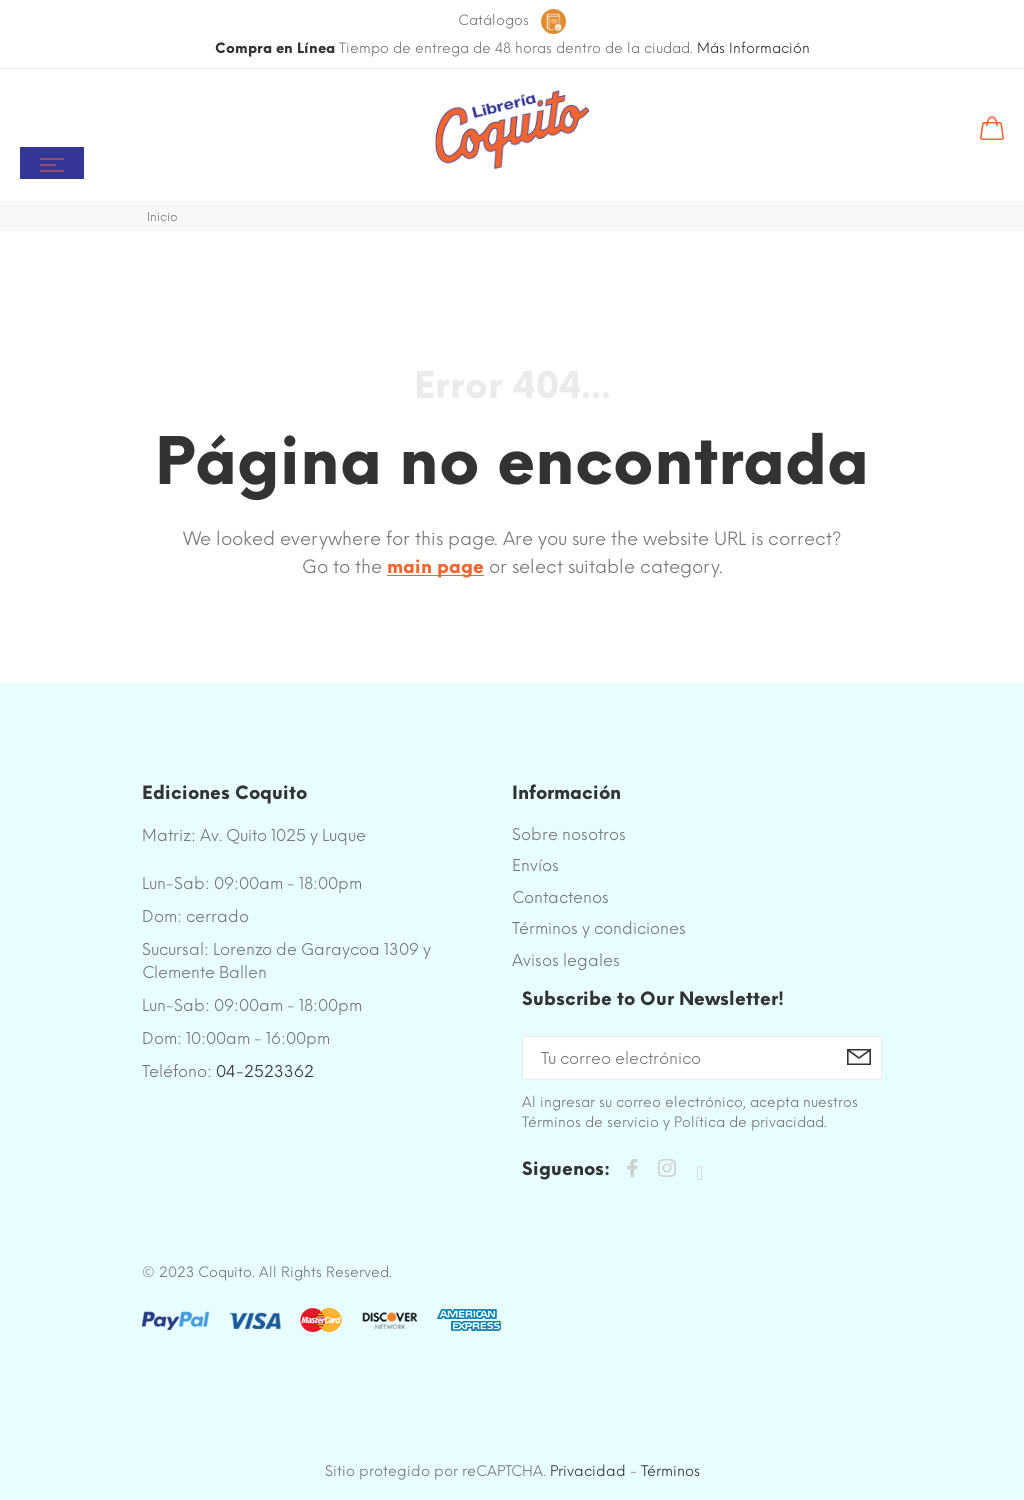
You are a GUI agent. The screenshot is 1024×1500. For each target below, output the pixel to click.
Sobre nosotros (569, 834)
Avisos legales (566, 960)
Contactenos (560, 897)
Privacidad (588, 1471)
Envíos (535, 865)
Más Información (753, 48)
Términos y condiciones (599, 928)
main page (435, 567)
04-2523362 (265, 1071)
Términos (670, 1471)
